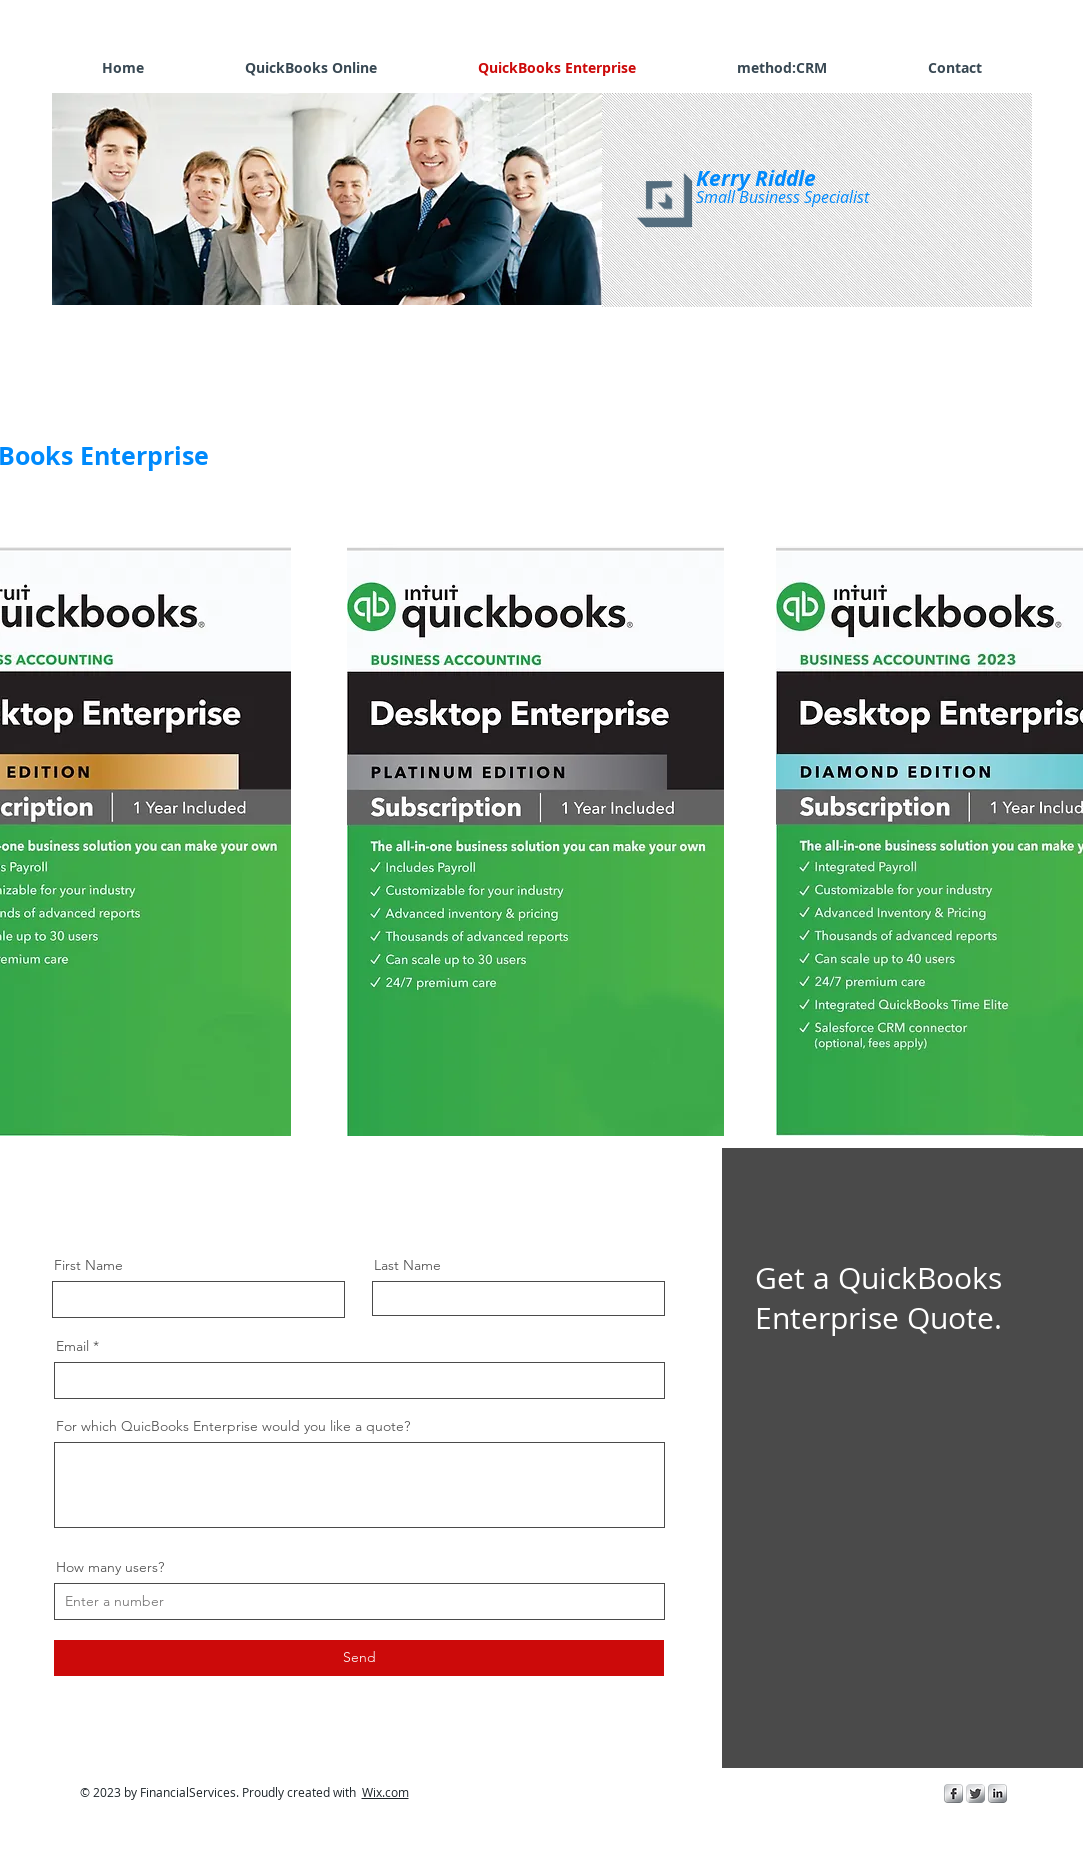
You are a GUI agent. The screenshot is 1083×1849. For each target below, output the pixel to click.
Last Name (407, 1265)
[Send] (359, 1658)
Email (72, 1346)
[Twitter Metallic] (975, 1793)
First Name (88, 1265)
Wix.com (385, 1792)
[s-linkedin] (997, 1793)
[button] (332, 199)
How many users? (110, 1567)
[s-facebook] (953, 1793)
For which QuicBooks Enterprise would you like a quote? (233, 1426)
